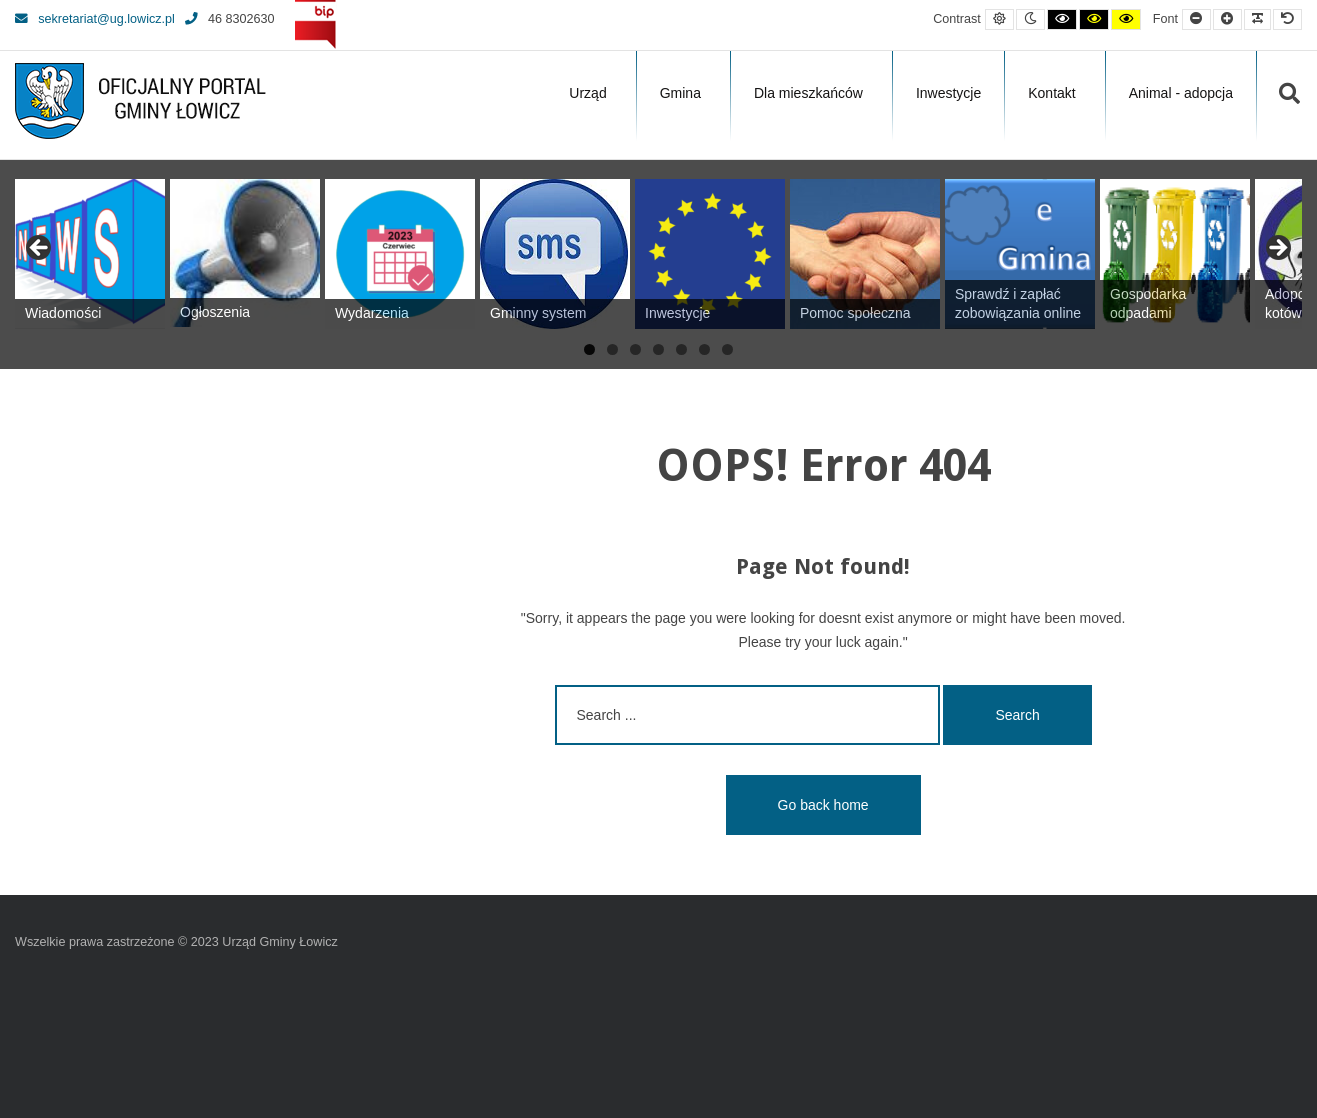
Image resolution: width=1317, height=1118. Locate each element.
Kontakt (1051, 93)
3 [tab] (635, 349)
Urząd (587, 93)
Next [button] (1277, 249)
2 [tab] (612, 349)
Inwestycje (948, 93)
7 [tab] (727, 349)
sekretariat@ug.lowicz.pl (95, 19)
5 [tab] (681, 349)
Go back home (823, 805)
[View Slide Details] (90, 254)
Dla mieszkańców (808, 93)
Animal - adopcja (1181, 93)
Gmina (680, 93)
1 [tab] (589, 349)
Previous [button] (40, 249)
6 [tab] (704, 349)
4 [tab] (658, 349)
